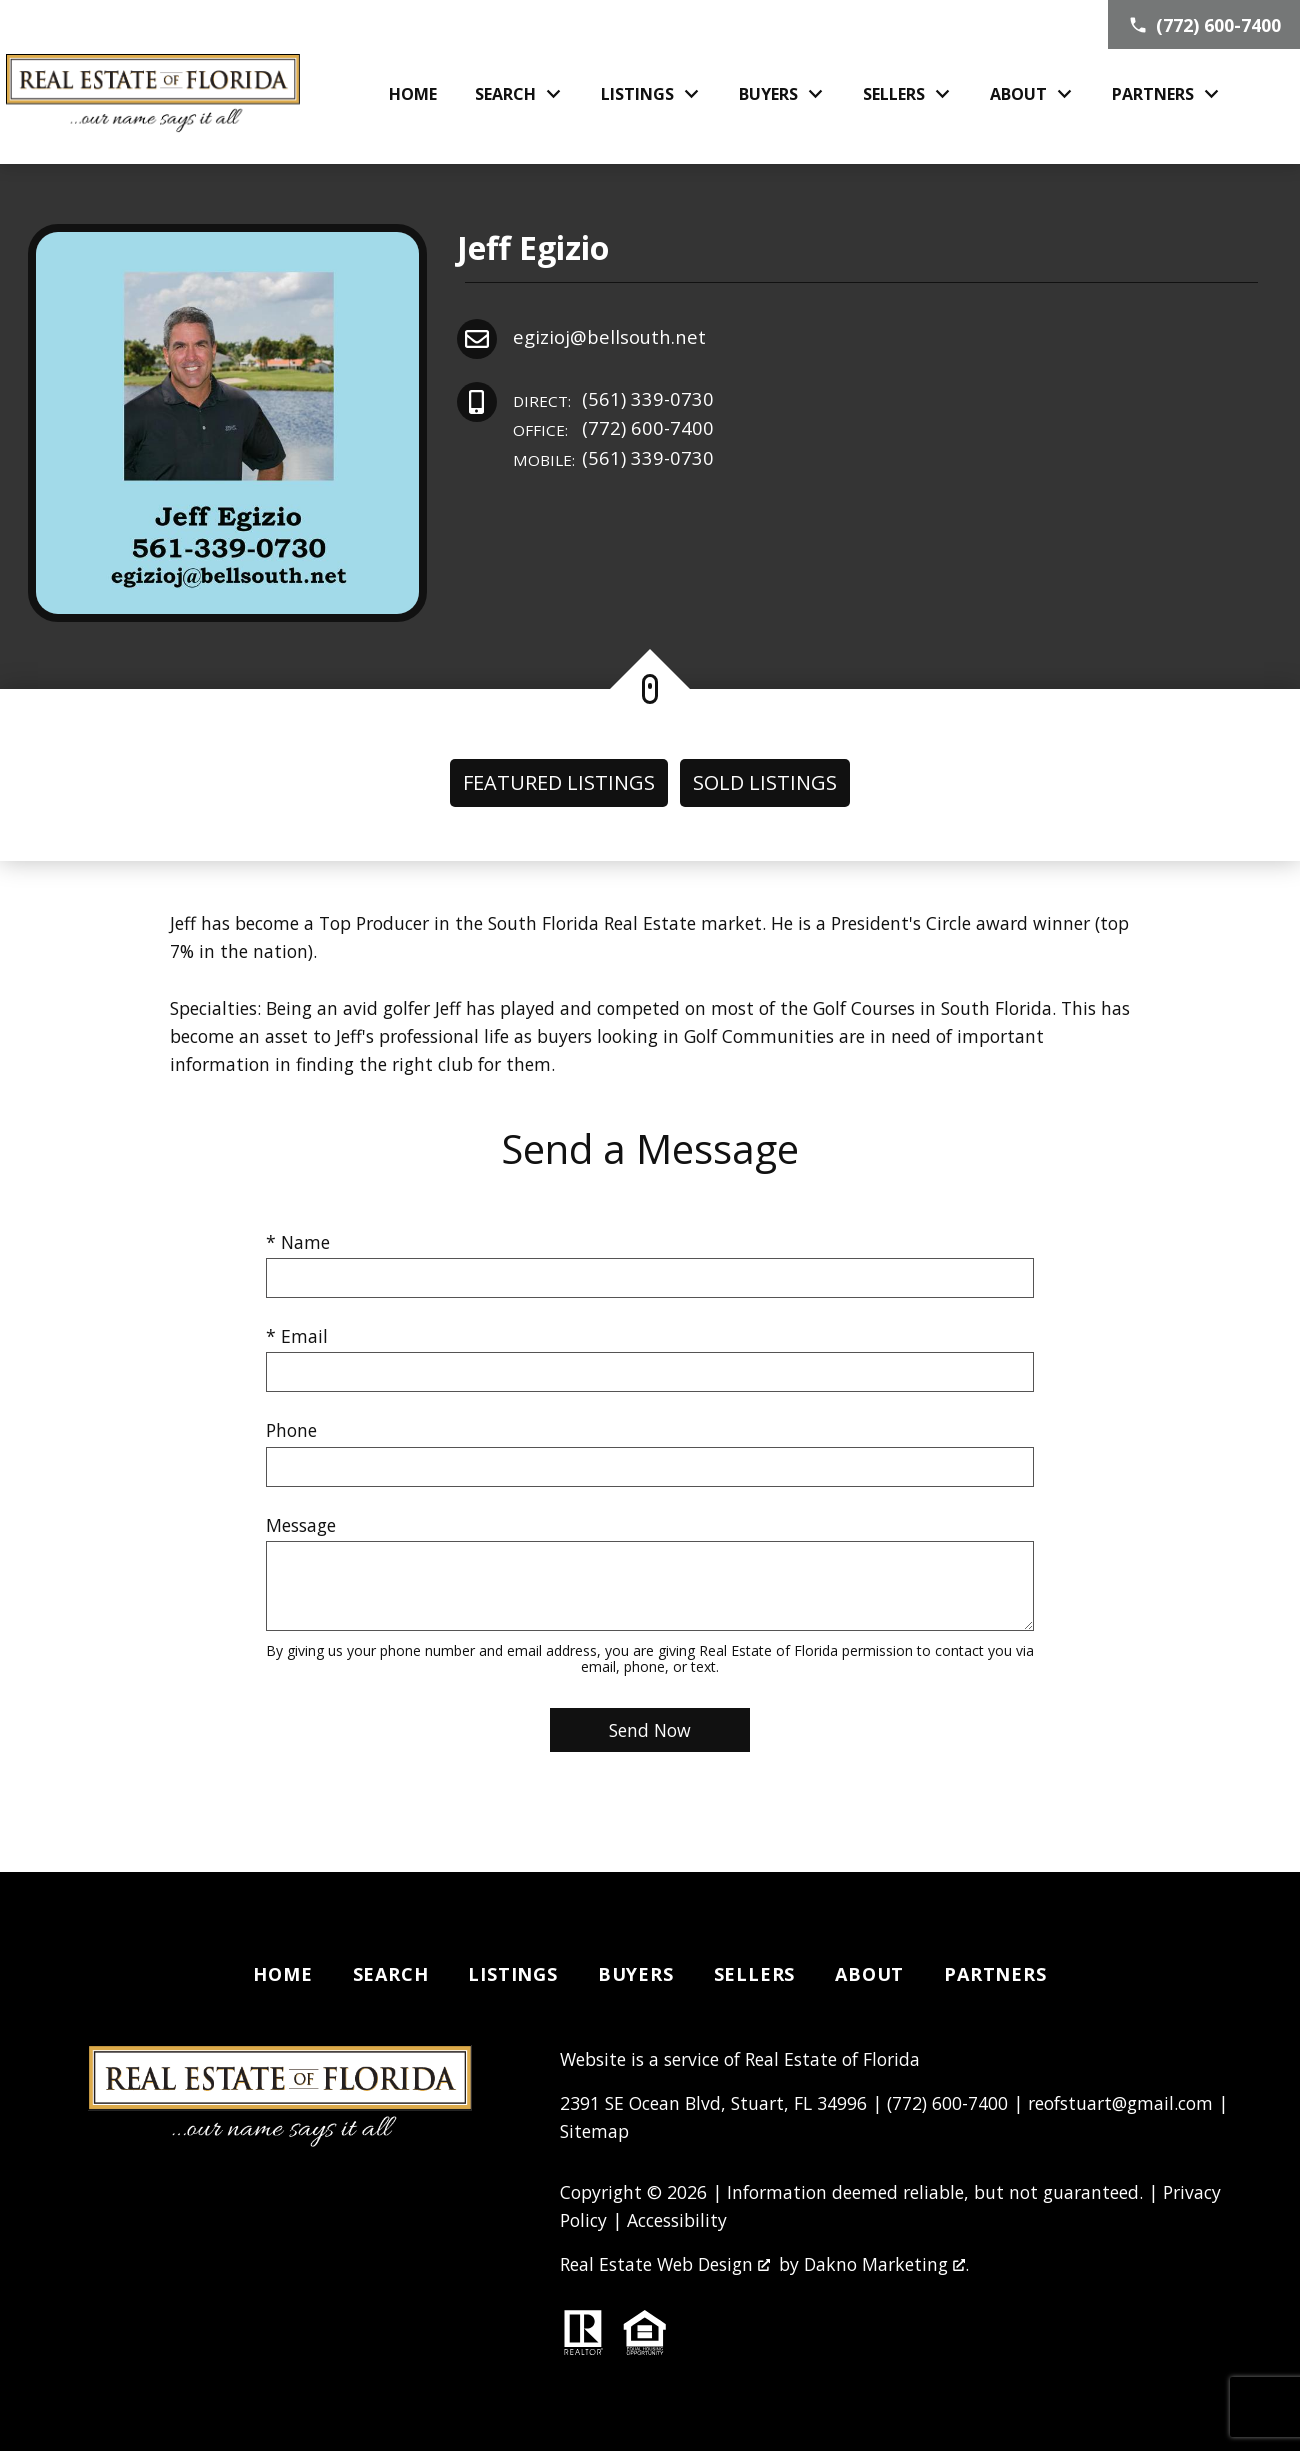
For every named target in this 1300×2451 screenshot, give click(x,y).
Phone (291, 1430)
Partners (995, 1974)
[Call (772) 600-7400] (1204, 24)
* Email (297, 1336)
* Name (298, 1242)
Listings (512, 1974)
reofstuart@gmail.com (1120, 2103)
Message (301, 1525)
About (869, 1974)
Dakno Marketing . (886, 2264)
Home (413, 94)
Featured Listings (559, 782)
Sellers (755, 1974)
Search (391, 1974)
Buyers (636, 1974)
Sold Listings (765, 782)
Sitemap (594, 2131)
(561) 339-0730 (613, 399)
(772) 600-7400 (613, 428)
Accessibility (677, 2220)
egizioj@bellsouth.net (609, 336)
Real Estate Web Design (665, 2264)
